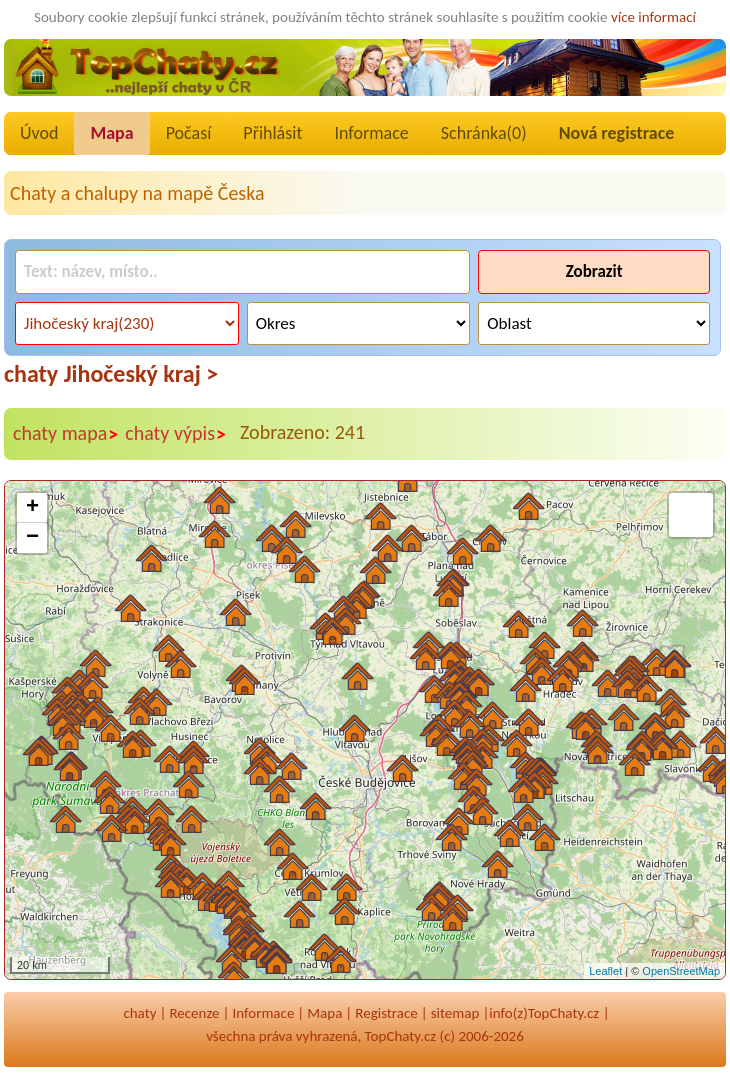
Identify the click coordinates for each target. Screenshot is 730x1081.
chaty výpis (176, 434)
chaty (139, 1013)
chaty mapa (66, 434)
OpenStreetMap (681, 971)
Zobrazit (594, 271)
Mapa (111, 133)
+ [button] (32, 508)
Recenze (194, 1013)
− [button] (32, 538)
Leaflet (605, 971)
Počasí (189, 133)
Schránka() (484, 133)
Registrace (386, 1013)
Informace (371, 133)
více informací (653, 17)
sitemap (455, 1013)
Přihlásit (272, 133)
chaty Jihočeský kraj (111, 373)
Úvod (39, 133)
